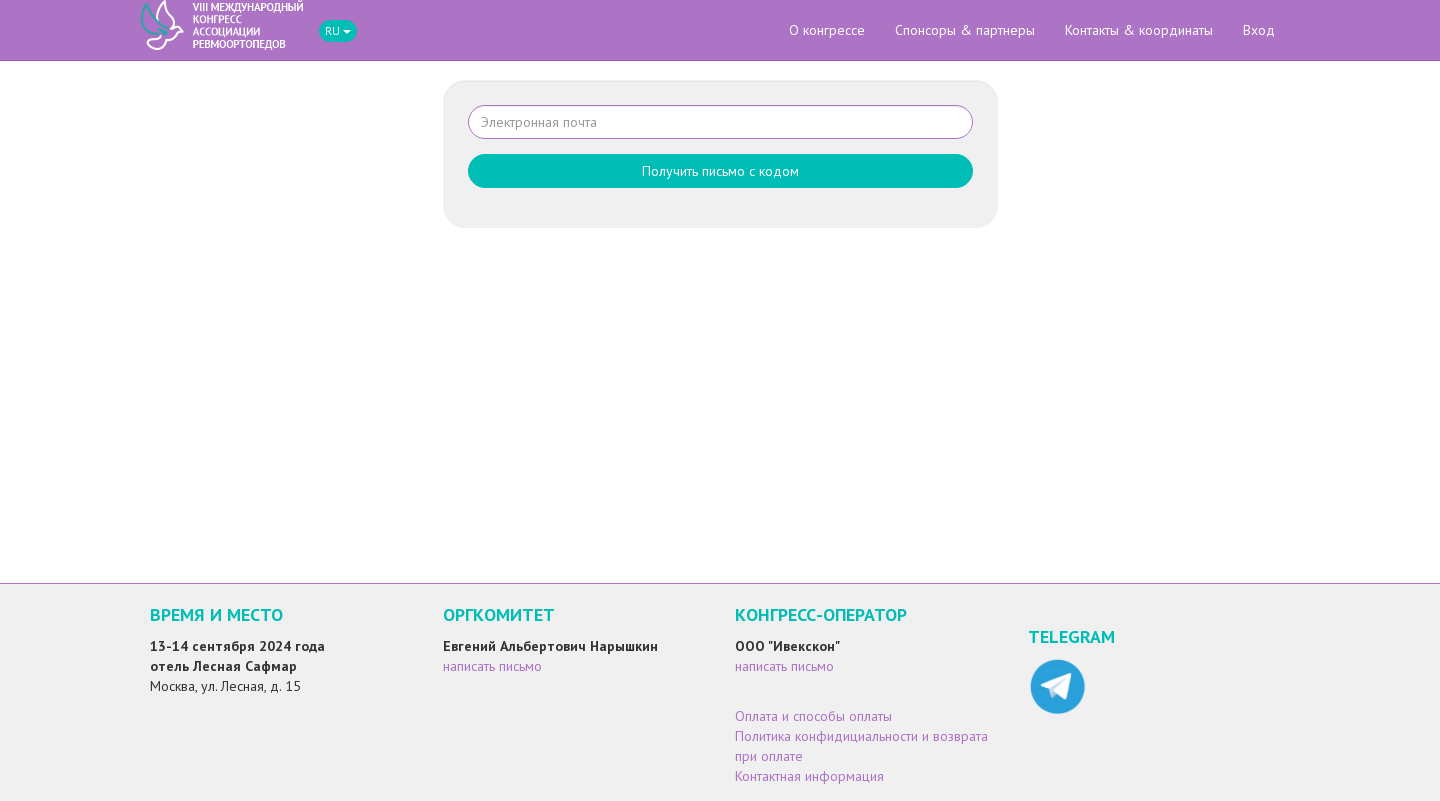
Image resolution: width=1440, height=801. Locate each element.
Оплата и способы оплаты (813, 716)
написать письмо (492, 666)
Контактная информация (809, 776)
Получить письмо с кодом (720, 171)
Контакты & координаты (1139, 30)
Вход (1259, 30)
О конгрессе (827, 30)
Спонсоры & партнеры (965, 30)
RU (338, 30)
